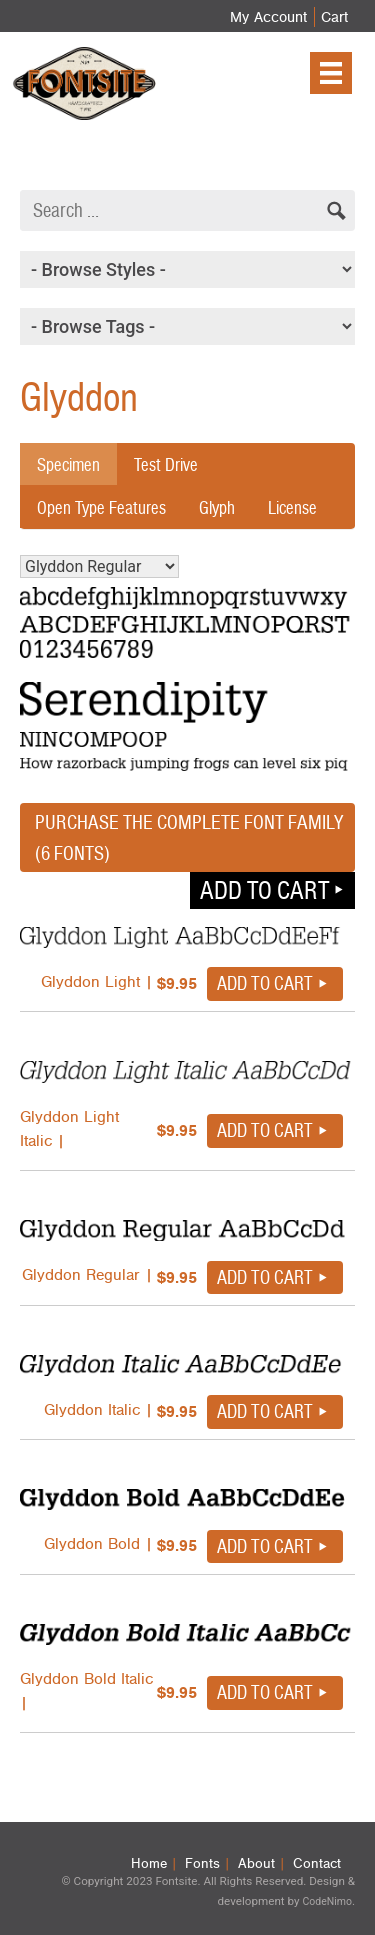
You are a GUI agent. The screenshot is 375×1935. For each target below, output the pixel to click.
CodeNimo (326, 1901)
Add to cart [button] (264, 890)
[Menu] (331, 73)
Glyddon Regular (99, 566)
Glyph (217, 507)
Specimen (68, 464)
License (292, 507)
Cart (334, 17)
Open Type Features (101, 507)
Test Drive (166, 464)
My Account (268, 17)
